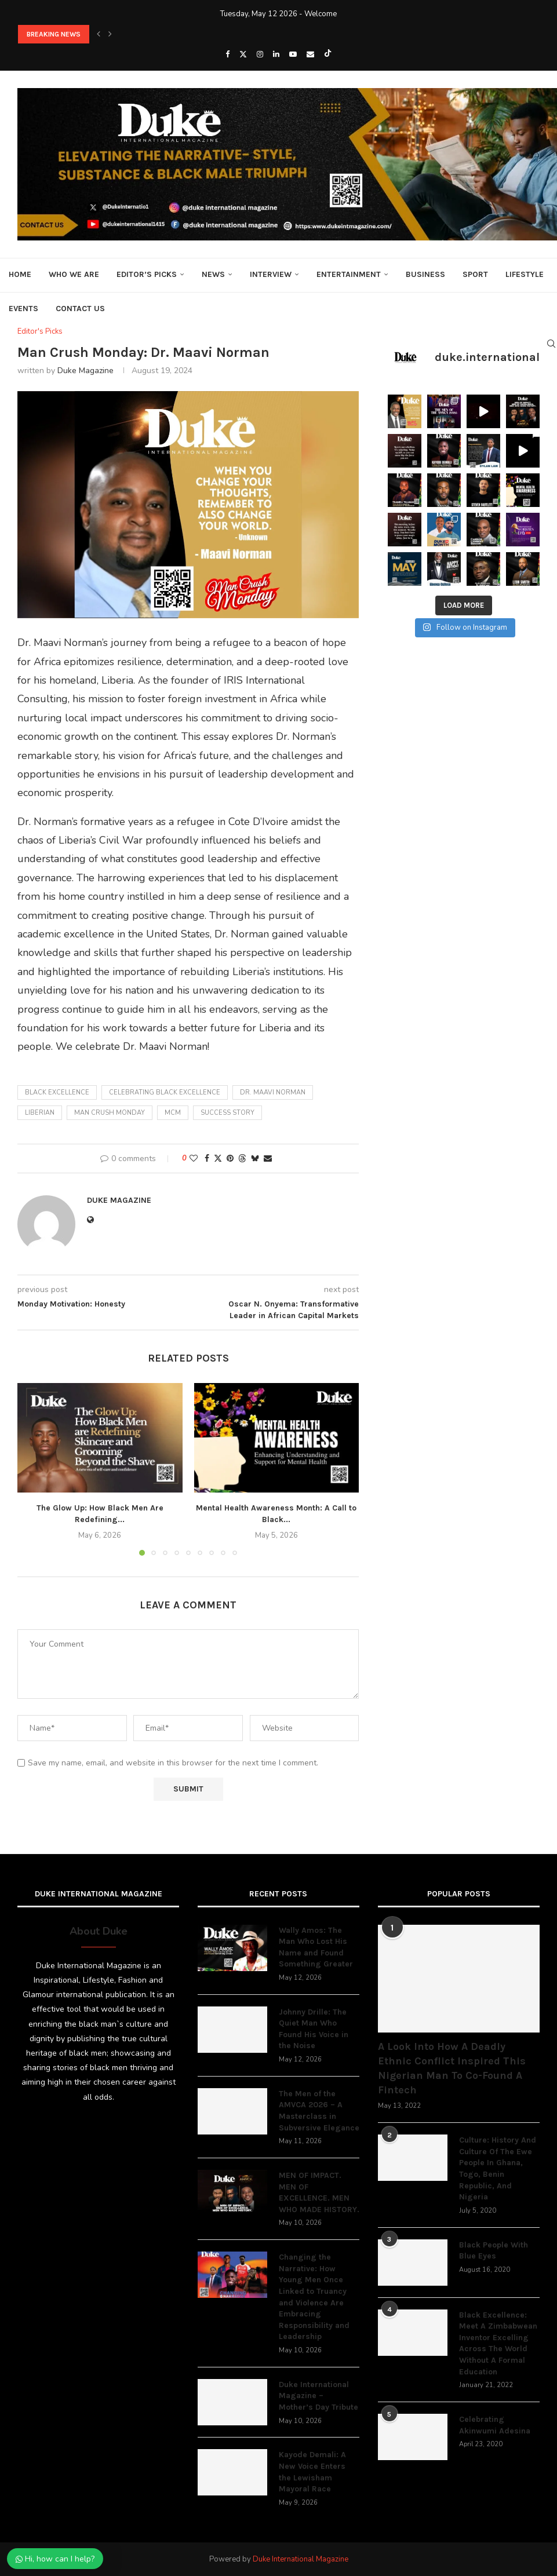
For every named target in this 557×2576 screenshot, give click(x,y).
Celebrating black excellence (164, 1092)
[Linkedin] (276, 54)
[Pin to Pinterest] (230, 1158)
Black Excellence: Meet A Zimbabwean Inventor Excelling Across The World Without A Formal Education (498, 2343)
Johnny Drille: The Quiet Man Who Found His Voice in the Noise (313, 2029)
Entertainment (348, 274)
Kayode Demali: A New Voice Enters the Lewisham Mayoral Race (312, 2472)
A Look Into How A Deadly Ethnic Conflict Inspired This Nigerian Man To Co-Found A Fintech (452, 2068)
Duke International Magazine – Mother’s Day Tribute (318, 2396)
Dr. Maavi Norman (272, 1092)
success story (227, 1112)
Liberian (39, 1112)
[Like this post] (194, 1158)
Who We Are (74, 274)
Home (20, 274)
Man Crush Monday (109, 1112)
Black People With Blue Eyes (493, 2250)
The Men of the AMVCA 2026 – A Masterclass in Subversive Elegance (319, 2111)
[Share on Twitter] (218, 1158)
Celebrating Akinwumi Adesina (494, 2425)
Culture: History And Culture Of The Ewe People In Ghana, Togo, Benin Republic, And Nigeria (497, 2168)
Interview (271, 274)
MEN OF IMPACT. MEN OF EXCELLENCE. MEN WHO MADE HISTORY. (319, 2192)
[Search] (551, 343)
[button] (98, 34)
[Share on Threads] (242, 1158)
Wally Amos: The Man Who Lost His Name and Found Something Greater (316, 1947)
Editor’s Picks (147, 274)
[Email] (310, 54)
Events (23, 308)
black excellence (57, 1092)
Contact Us (80, 308)
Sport (475, 274)
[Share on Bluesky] (255, 1158)
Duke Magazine (85, 370)
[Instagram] (260, 54)
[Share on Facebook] (207, 1158)
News (213, 274)
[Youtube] (293, 54)
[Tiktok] (328, 54)
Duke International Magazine (300, 2559)
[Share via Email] (268, 1158)
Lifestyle (524, 274)
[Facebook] (227, 54)
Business (425, 274)
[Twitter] (243, 54)
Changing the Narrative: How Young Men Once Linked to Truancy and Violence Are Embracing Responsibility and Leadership (314, 2296)
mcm (173, 1112)
